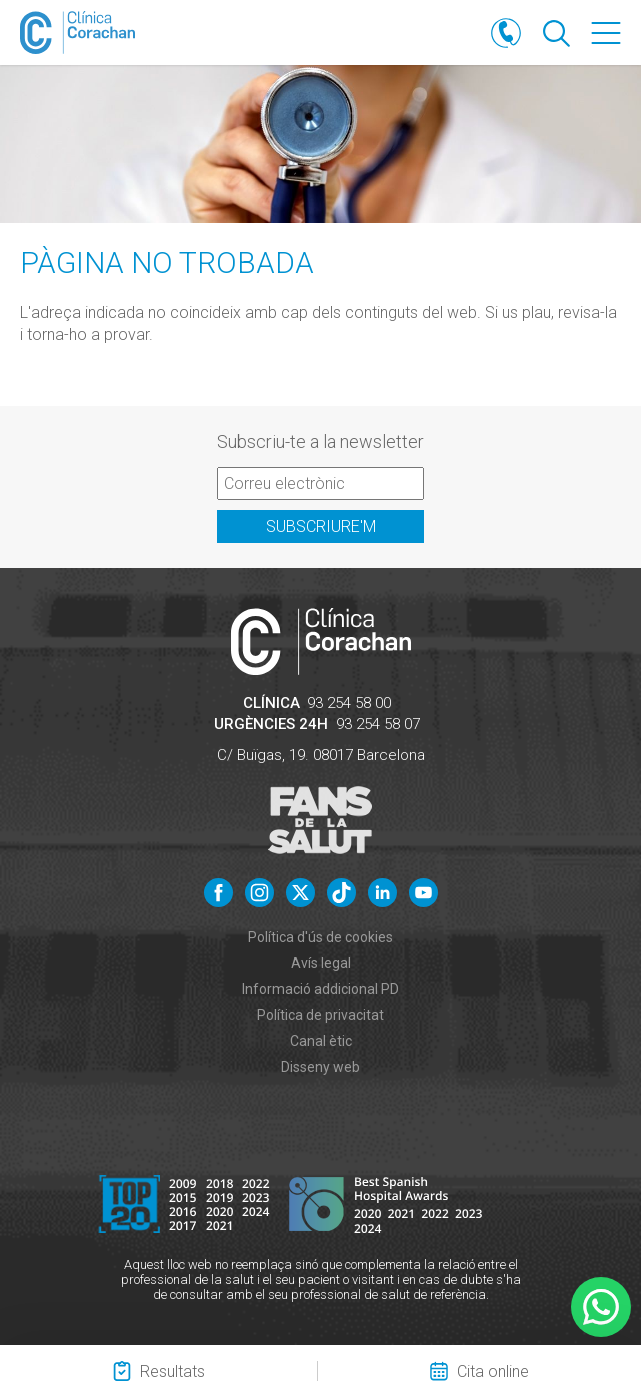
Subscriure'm (321, 526)
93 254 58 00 (349, 703)
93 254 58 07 (378, 724)
